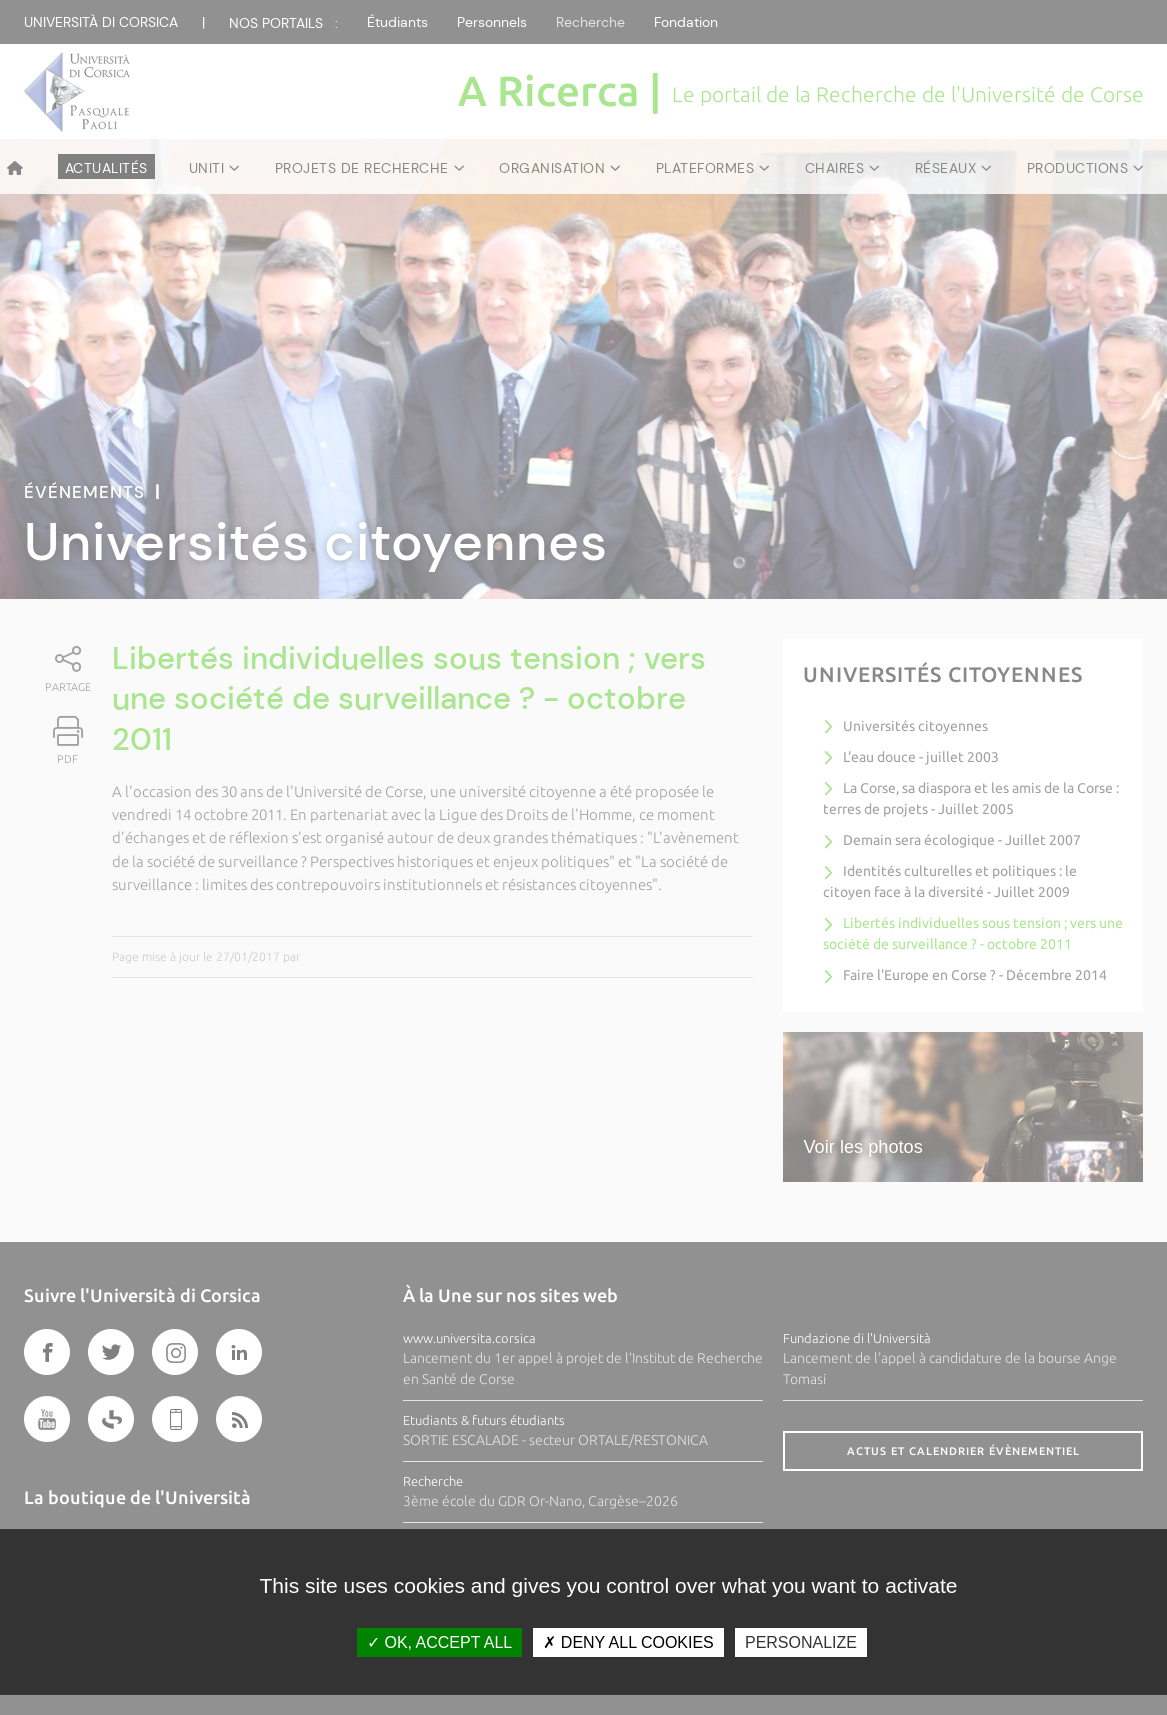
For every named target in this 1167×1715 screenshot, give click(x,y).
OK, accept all (439, 1642)
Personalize (801, 1642)
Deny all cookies (628, 1642)
